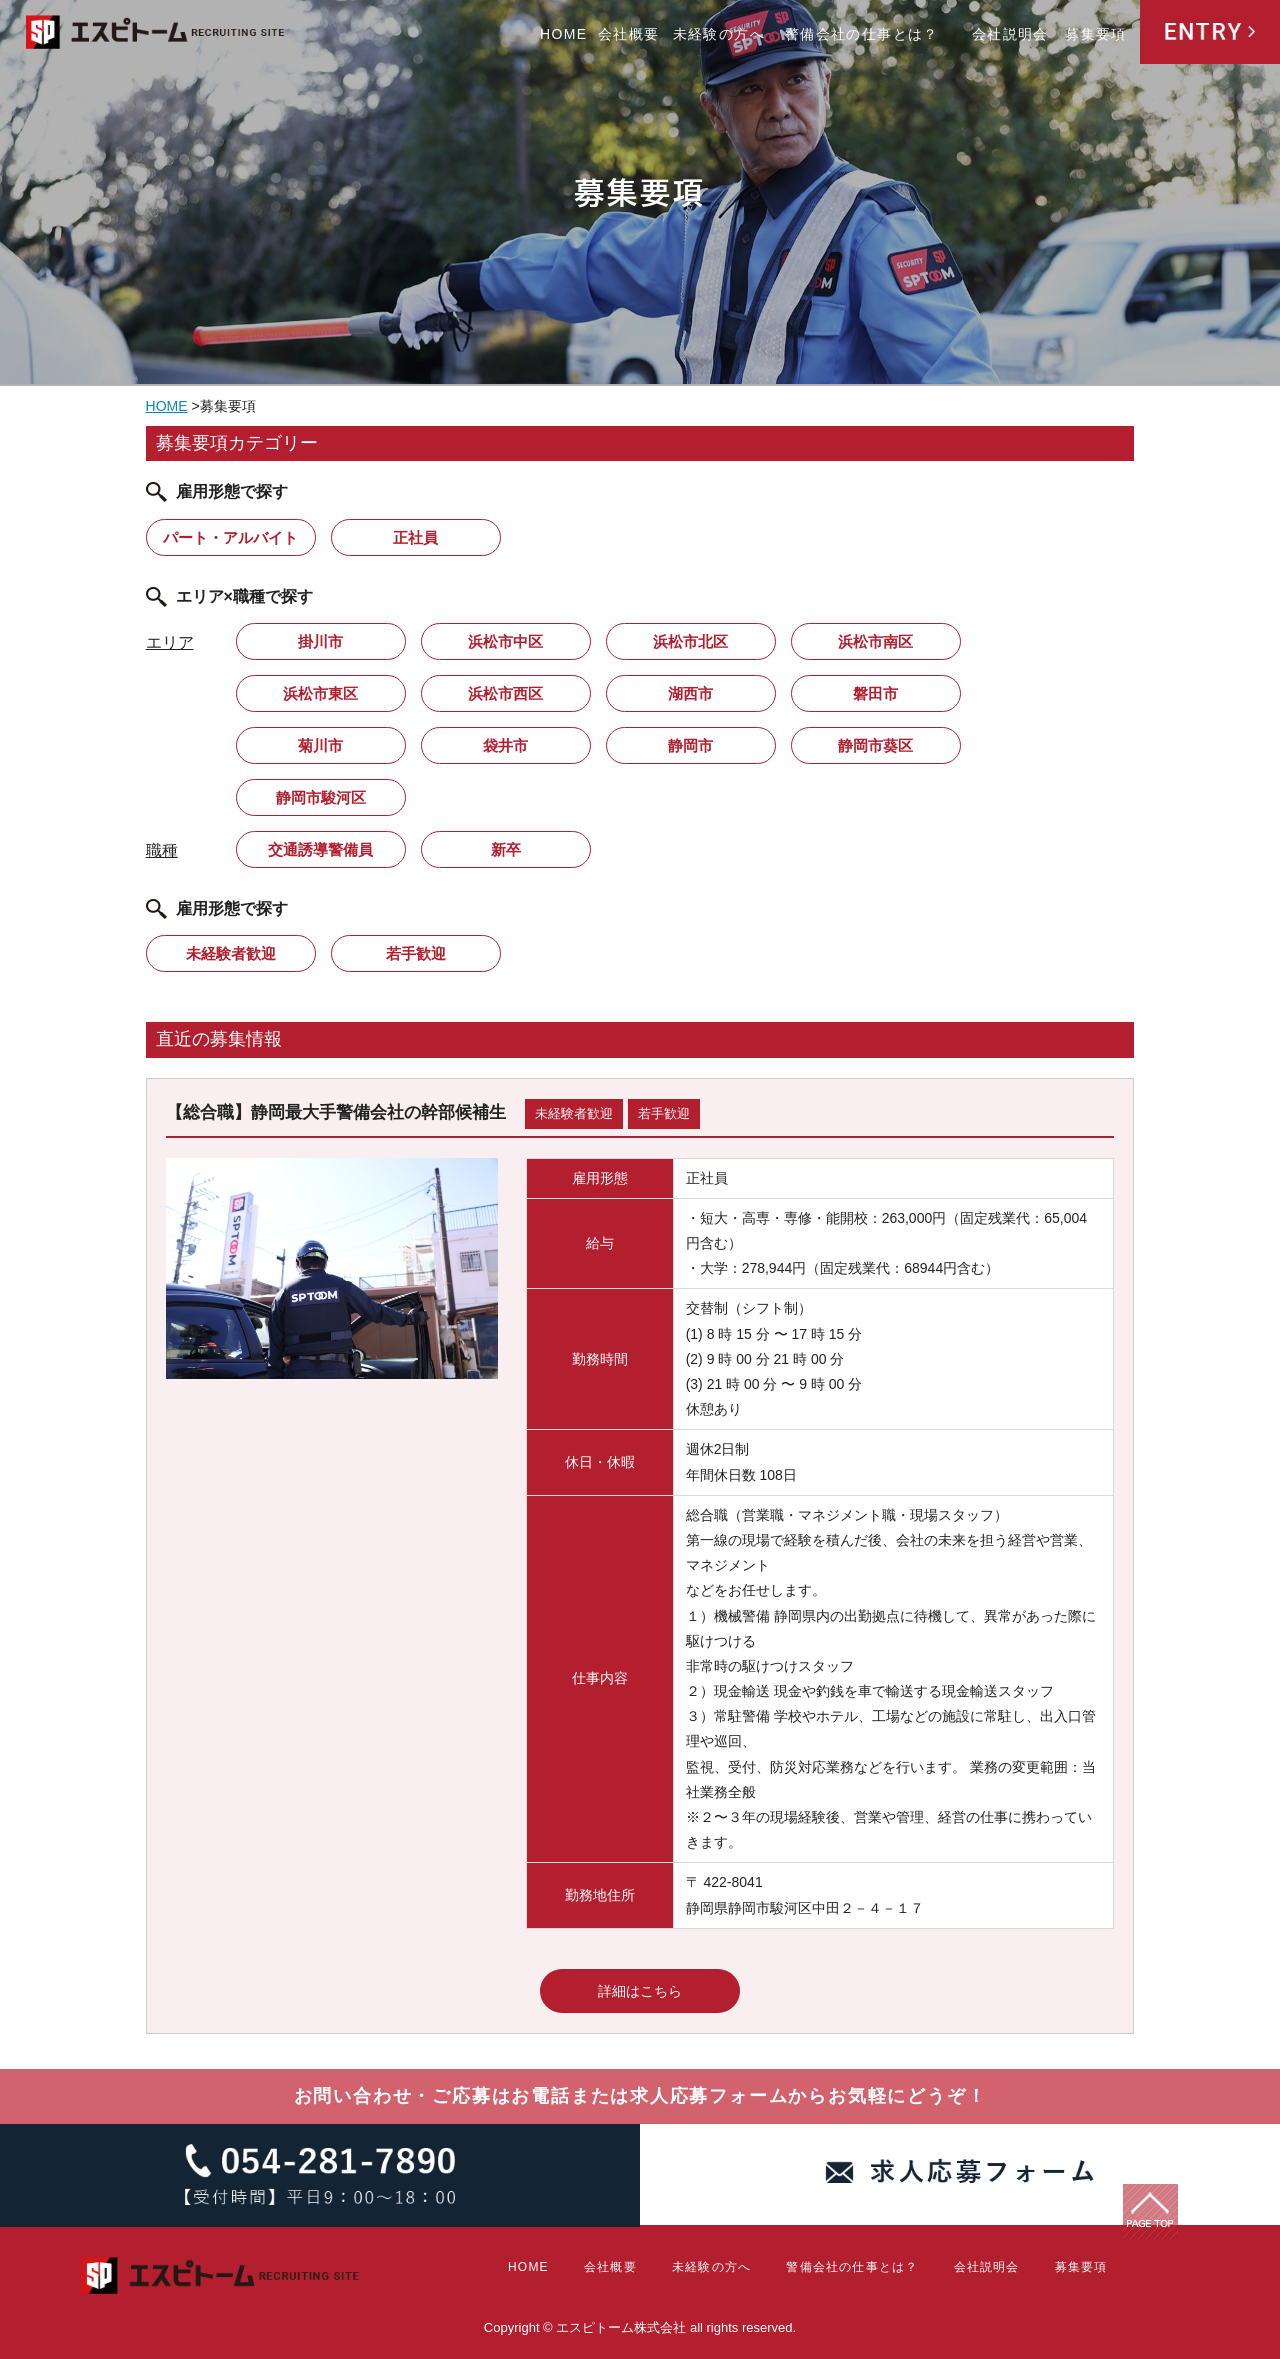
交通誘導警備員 (320, 849)
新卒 (506, 849)
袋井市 (505, 745)
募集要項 (1096, 34)
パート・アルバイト (230, 537)
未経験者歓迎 (231, 953)
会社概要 (629, 34)
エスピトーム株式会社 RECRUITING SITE (156, 35)
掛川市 (320, 641)
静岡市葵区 (875, 745)
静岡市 (690, 745)
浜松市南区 (875, 641)
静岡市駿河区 (321, 797)
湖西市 (690, 693)
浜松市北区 (690, 641)
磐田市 (875, 693)
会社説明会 (1010, 34)
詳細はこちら (640, 1991)
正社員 (415, 537)
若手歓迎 (416, 953)
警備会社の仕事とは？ (862, 34)
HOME (564, 34)
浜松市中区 (505, 641)
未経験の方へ (719, 34)
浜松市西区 (505, 693)
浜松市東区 (320, 693)
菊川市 (320, 745)
